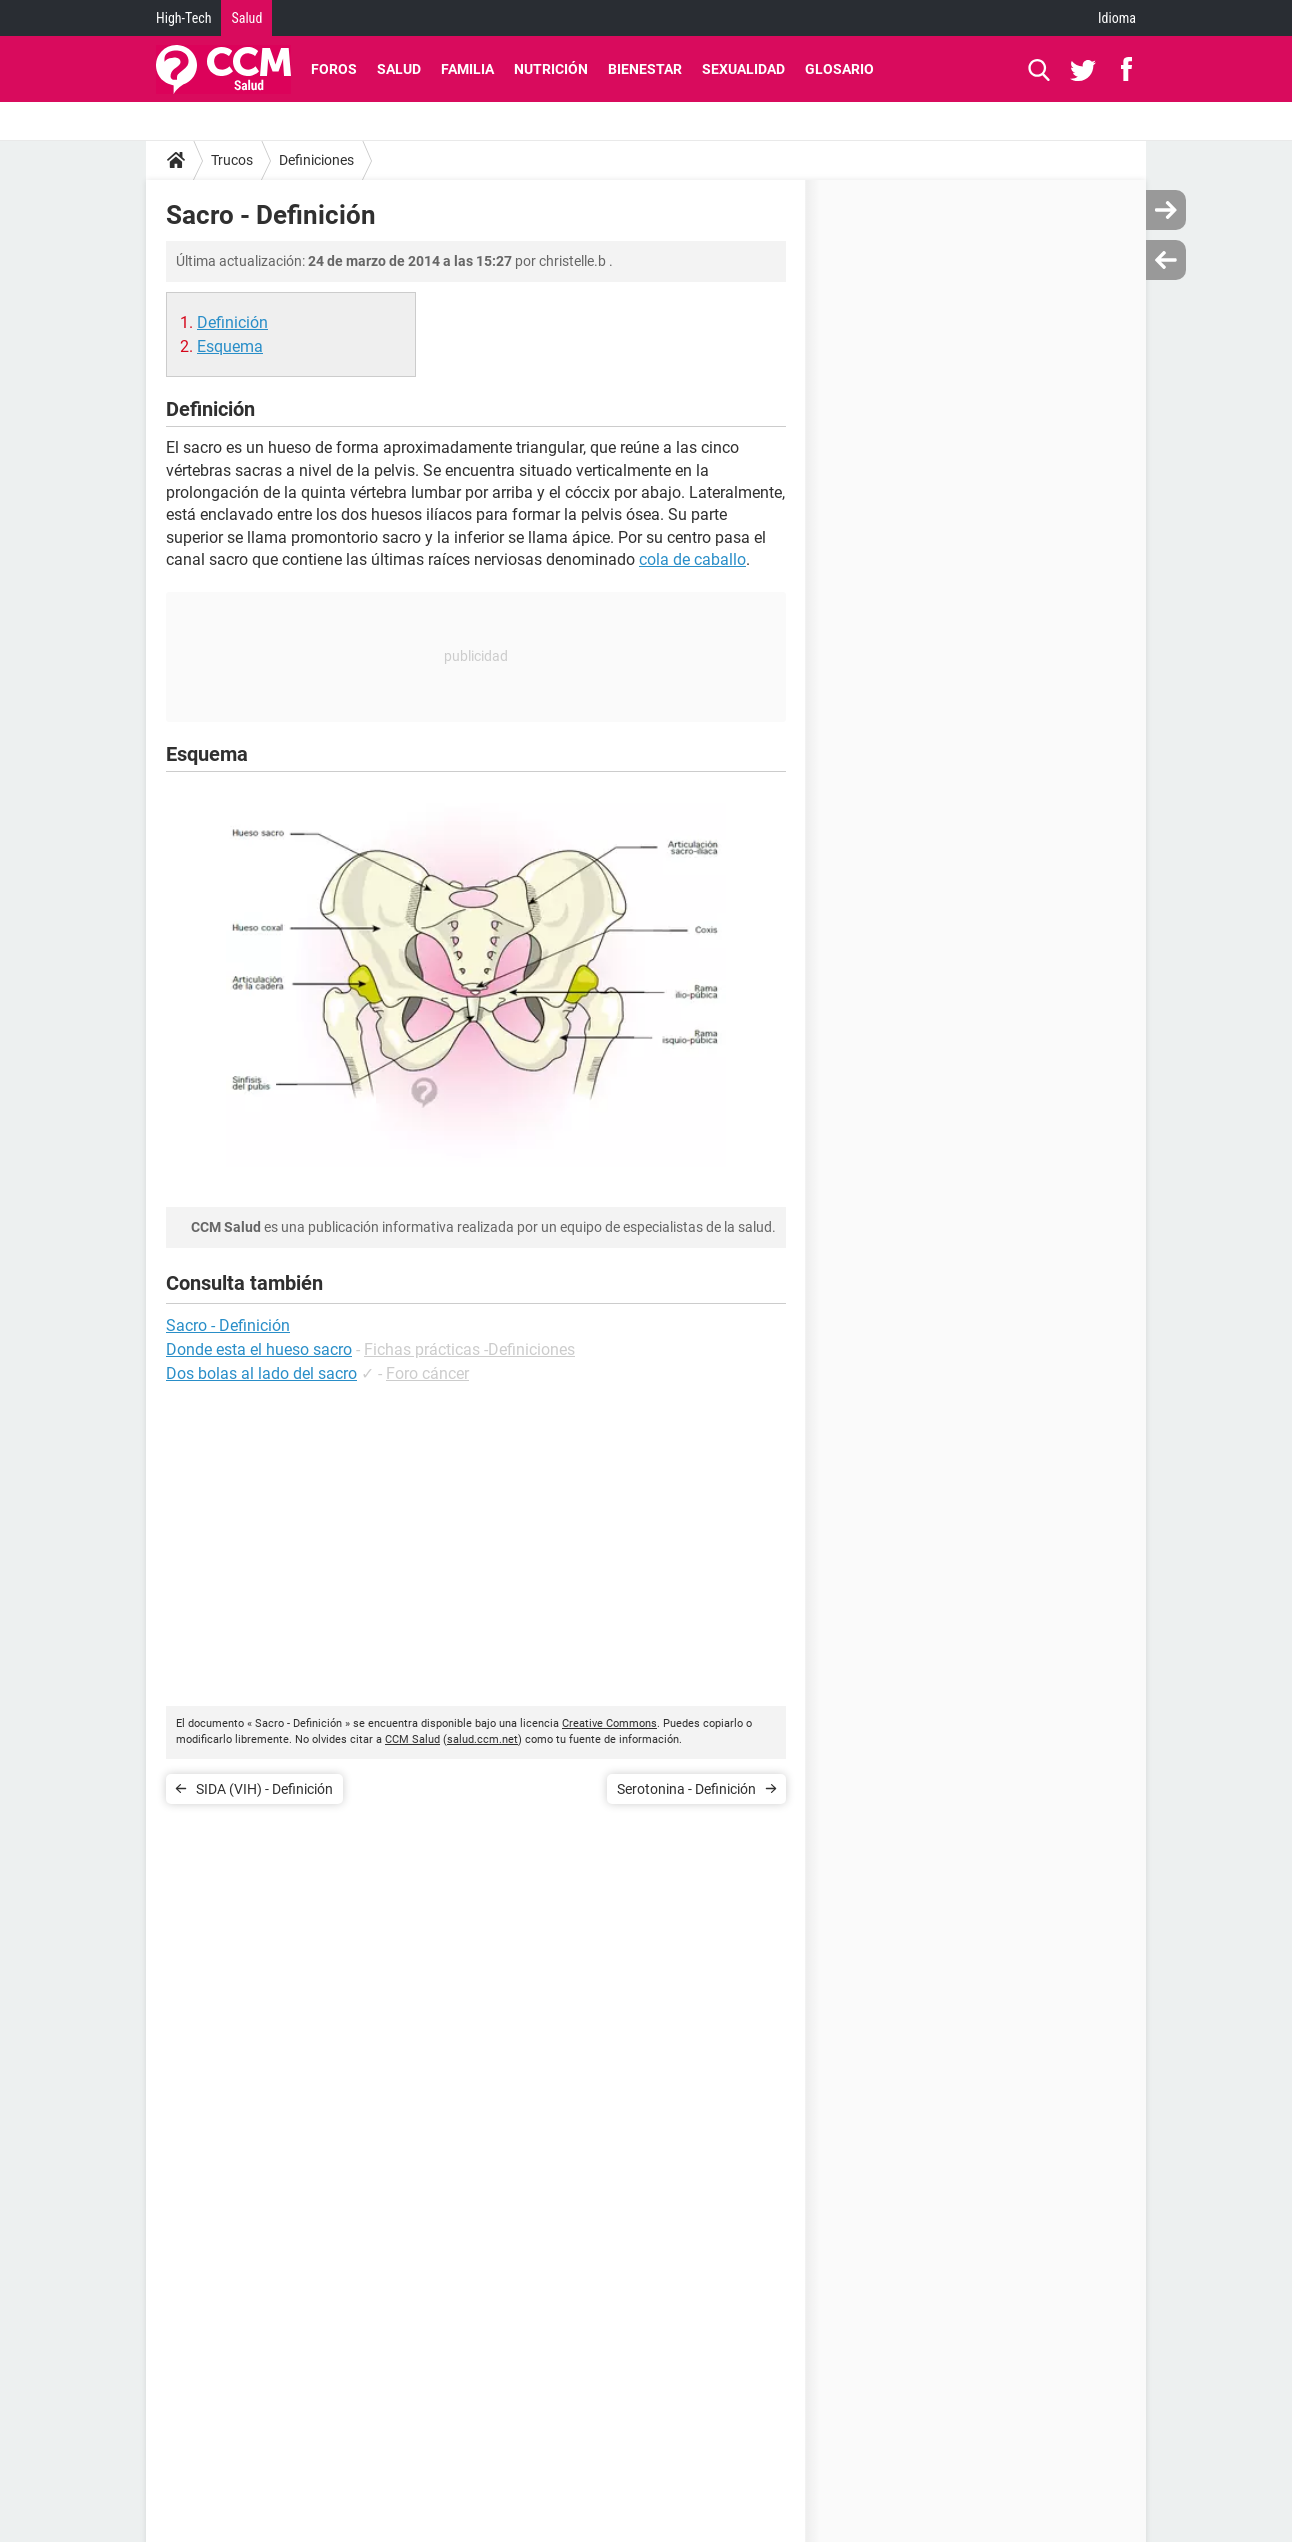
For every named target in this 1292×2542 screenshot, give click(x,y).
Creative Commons (609, 1723)
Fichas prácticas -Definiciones (469, 1349)
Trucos (232, 160)
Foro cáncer (427, 1373)
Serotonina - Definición (686, 1789)
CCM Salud (412, 1739)
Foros (334, 69)
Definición (232, 322)
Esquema (230, 346)
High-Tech (183, 18)
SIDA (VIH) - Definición (264, 1789)
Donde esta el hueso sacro (259, 1349)
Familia (467, 69)
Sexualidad (743, 69)
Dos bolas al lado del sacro (261, 1373)
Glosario (839, 69)
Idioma (1117, 18)
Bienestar (645, 69)
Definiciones (316, 160)
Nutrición (551, 69)
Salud (246, 18)
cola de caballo (692, 559)
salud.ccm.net (482, 1739)
